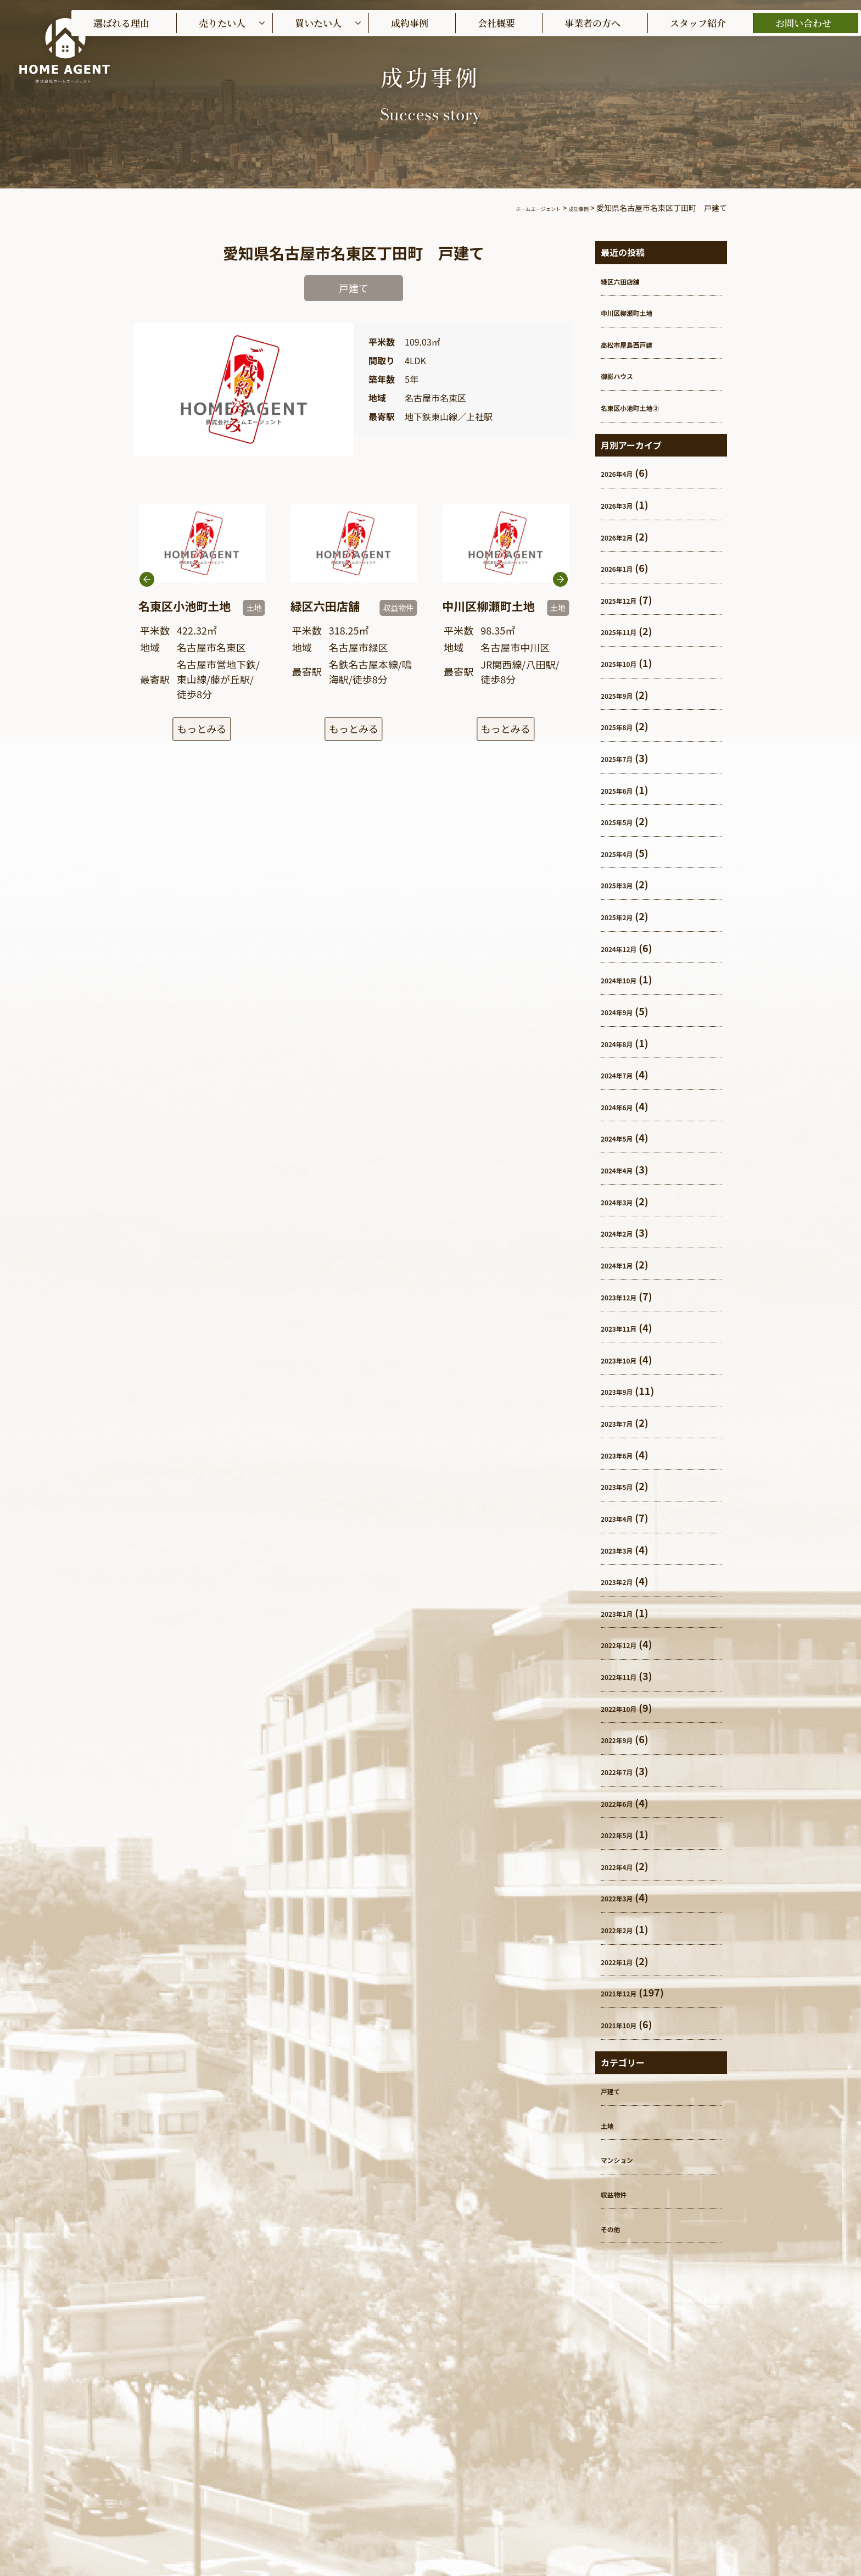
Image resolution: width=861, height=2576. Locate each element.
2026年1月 (625, 567)
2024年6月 (625, 1106)
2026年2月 (625, 536)
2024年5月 (625, 1137)
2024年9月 (625, 1011)
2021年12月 (628, 1992)
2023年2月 (625, 1580)
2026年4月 (625, 472)
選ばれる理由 (121, 23)
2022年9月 (625, 1739)
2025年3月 (625, 884)
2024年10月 (628, 979)
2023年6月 (625, 1454)
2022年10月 (628, 1707)
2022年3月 (625, 1897)
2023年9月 (625, 1390)
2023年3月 (625, 1549)
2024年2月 (625, 1232)
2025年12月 (628, 599)
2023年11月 (628, 1327)
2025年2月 (625, 916)
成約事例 (409, 23)
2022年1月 (625, 1961)
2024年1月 (625, 1264)
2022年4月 (625, 1866)
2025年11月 (628, 631)
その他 (615, 2228)
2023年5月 (625, 1485)
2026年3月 (625, 504)
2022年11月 (628, 1675)
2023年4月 (625, 1517)
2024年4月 (625, 1169)
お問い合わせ (803, 23)
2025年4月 (625, 852)
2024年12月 (628, 948)
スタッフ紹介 (698, 23)
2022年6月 (625, 1802)
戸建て (615, 2090)
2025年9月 (625, 694)
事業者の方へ (592, 23)
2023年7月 (625, 1422)
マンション (625, 2158)
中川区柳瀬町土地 (640, 311)
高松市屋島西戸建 (640, 343)
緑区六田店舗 (630, 280)
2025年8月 (625, 726)
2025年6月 (625, 789)
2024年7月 (625, 1074)
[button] (560, 609)
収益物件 (620, 2193)
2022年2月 (625, 1929)
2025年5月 (625, 821)
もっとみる (201, 731)
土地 (610, 2124)
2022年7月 (625, 1770)
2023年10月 (628, 1359)
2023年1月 (625, 1612)
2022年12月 (628, 1644)
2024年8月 (625, 1043)
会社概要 (496, 23)
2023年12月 (628, 1296)
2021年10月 (628, 2024)
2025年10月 (628, 662)
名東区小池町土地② (645, 406)
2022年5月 (625, 1834)
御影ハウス (625, 375)
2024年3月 (625, 1201)
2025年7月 (625, 757)
